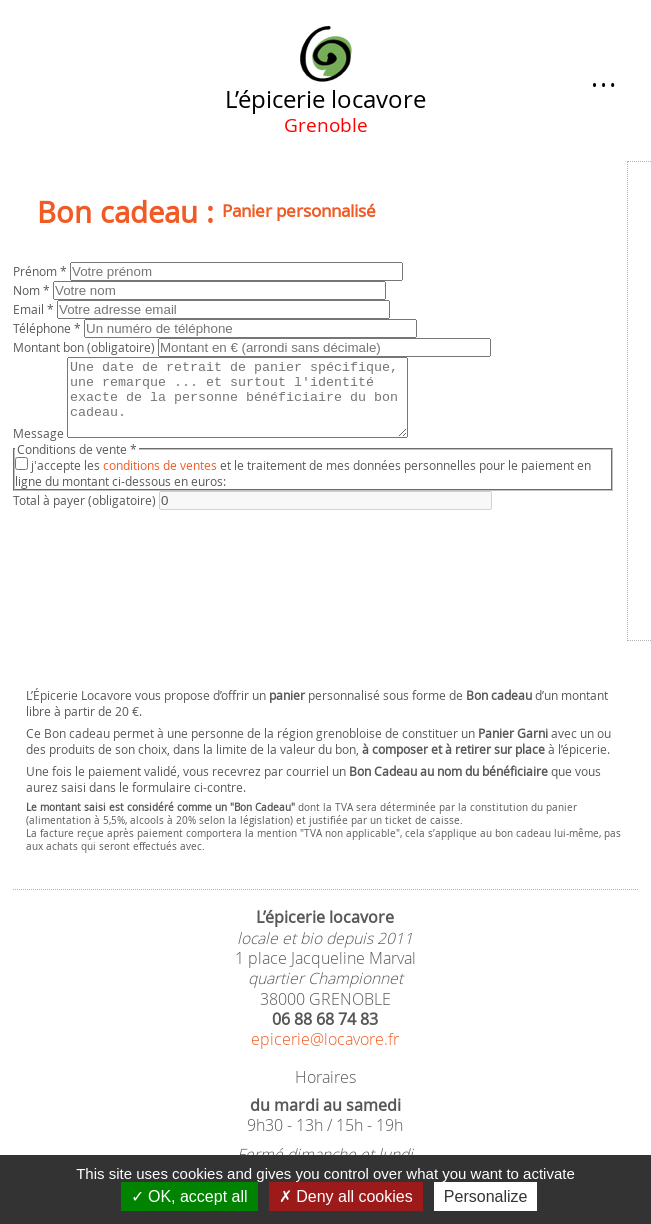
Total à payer (86, 515)
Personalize (486, 1196)
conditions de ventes (160, 480)
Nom (33, 290)
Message (40, 448)
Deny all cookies (346, 1196)
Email (35, 309)
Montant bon (85, 347)
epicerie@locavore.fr (325, 1039)
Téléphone (48, 328)
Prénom (41, 271)
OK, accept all (189, 1196)
